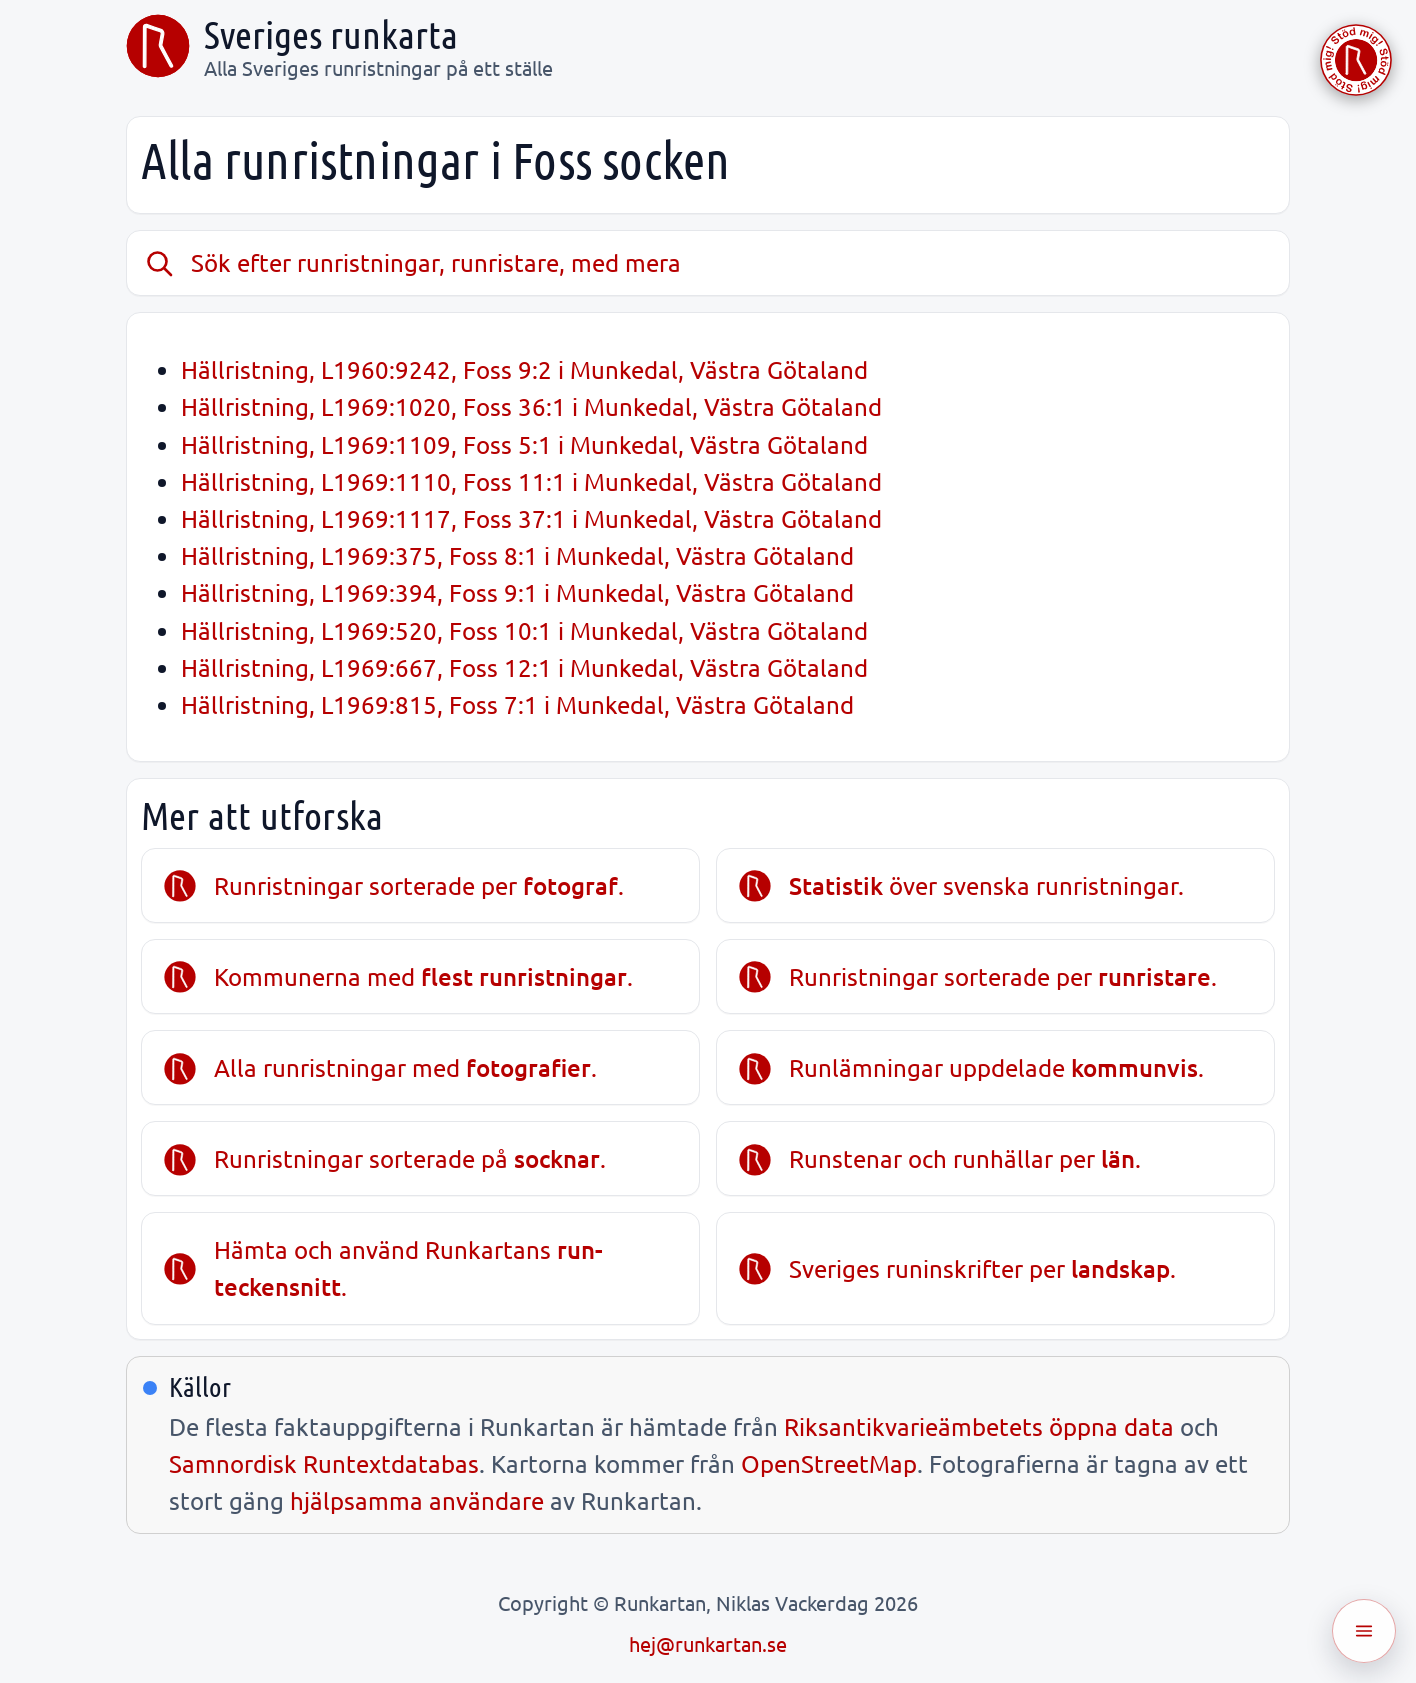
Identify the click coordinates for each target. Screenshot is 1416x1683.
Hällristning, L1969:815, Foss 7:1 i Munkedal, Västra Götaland (517, 704)
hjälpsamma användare (417, 1500)
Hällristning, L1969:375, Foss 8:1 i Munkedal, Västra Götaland (517, 555)
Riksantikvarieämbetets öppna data (979, 1426)
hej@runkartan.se (708, 1643)
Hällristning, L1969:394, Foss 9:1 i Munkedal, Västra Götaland (517, 592)
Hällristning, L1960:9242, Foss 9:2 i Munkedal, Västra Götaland (524, 369)
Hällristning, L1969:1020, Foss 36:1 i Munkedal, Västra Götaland (531, 406)
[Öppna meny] (1364, 1631)
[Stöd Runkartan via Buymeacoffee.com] (1356, 60)
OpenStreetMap (829, 1463)
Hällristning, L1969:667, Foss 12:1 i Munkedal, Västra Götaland (524, 667)
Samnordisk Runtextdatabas (324, 1463)
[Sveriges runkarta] (158, 46)
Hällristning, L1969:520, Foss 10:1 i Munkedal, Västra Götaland (524, 630)
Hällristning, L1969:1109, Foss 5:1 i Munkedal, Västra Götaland (524, 444)
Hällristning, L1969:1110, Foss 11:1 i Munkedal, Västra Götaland (531, 481)
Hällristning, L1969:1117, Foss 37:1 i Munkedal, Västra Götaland (531, 518)
